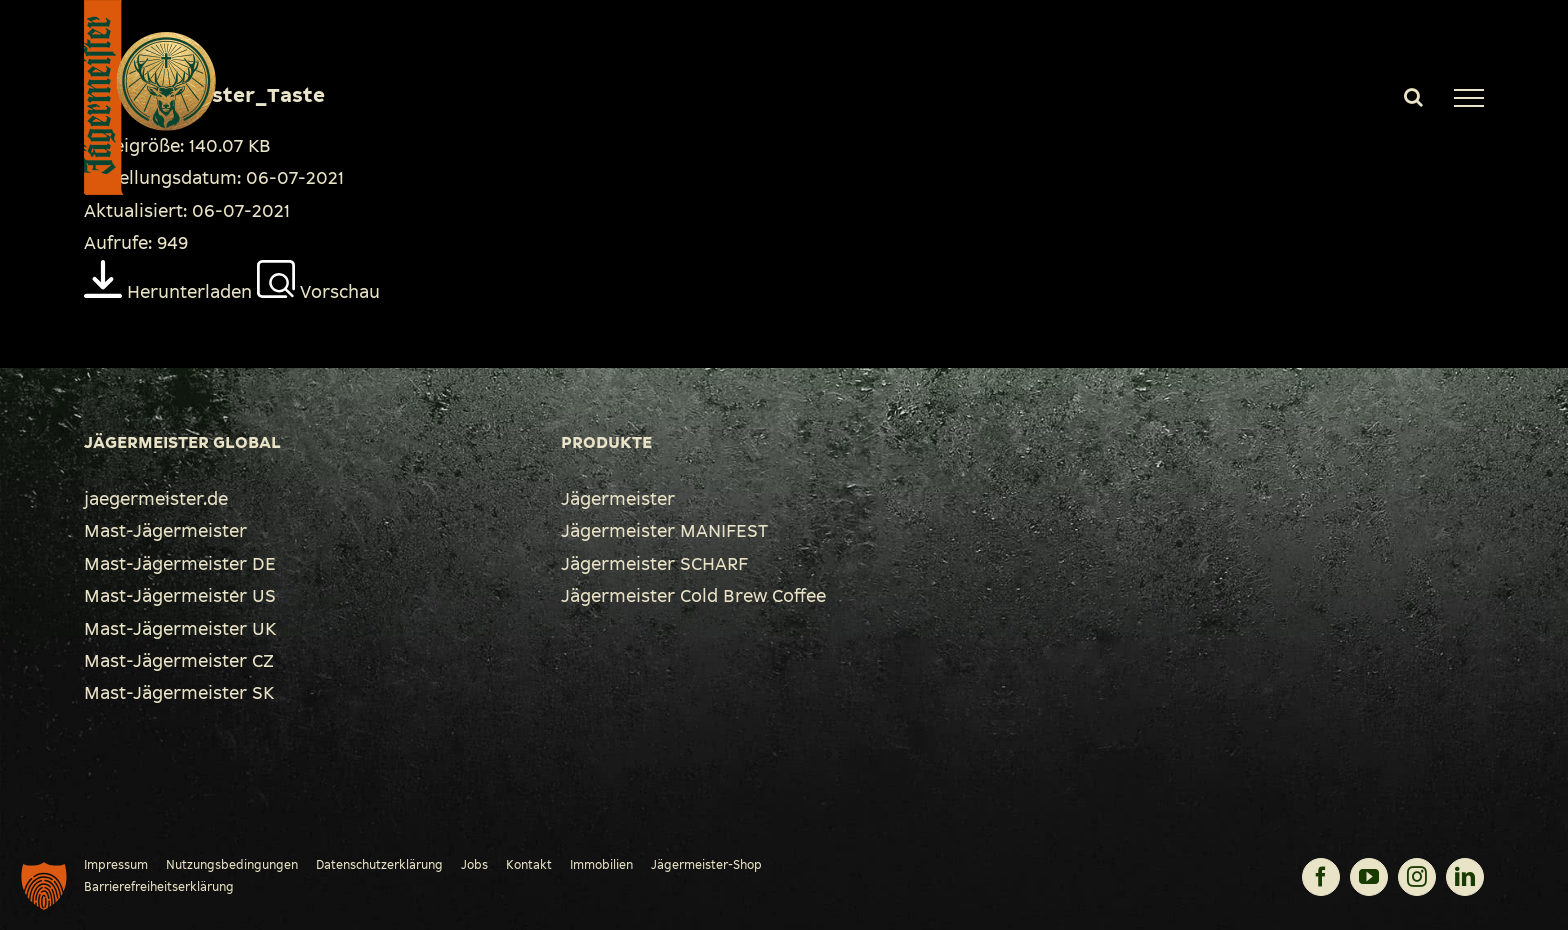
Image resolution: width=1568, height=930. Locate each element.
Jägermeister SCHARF (654, 564)
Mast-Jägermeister (165, 531)
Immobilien (601, 865)
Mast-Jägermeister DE (180, 564)
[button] (44, 886)
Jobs (474, 865)
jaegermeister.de (156, 499)
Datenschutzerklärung (379, 865)
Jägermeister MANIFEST (664, 531)
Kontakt (529, 865)
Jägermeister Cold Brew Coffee (693, 596)
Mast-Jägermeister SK (179, 693)
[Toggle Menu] (1469, 98)
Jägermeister (618, 499)
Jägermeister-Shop (706, 865)
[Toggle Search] (1413, 97)
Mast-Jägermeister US (180, 596)
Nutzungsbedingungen (232, 865)
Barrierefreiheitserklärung (159, 887)
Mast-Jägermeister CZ (179, 661)
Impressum (116, 865)
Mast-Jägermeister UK (180, 629)
